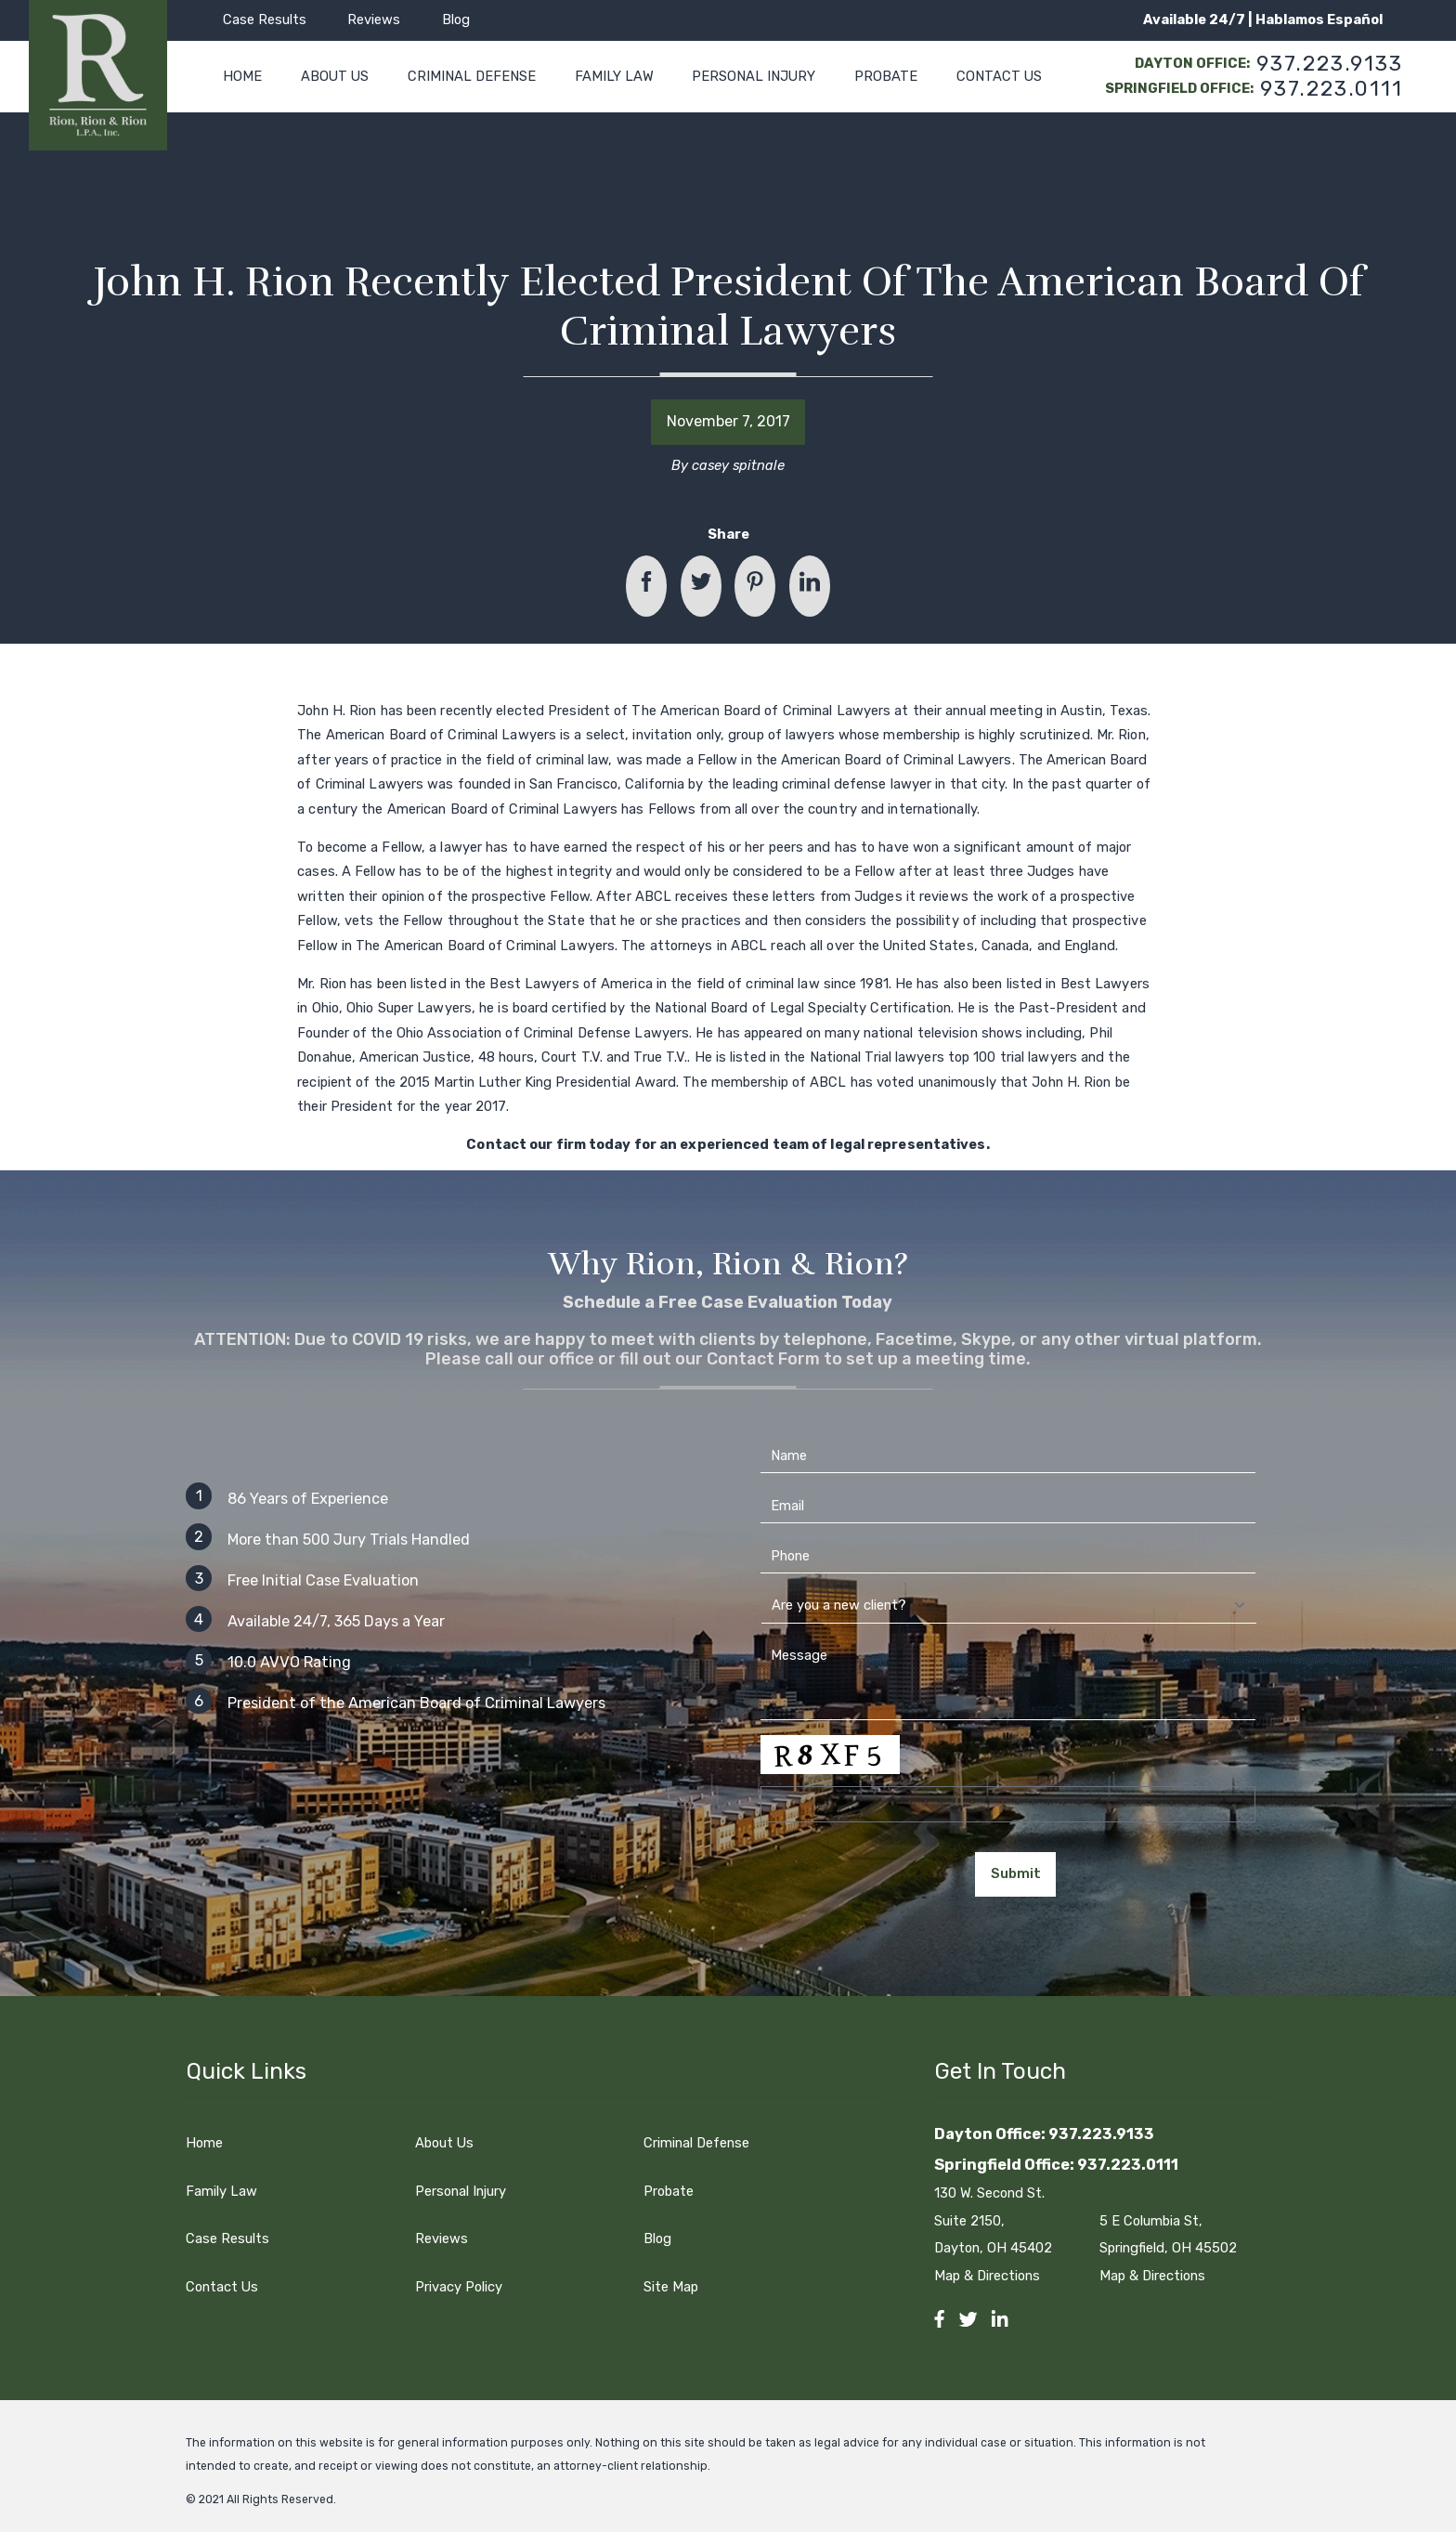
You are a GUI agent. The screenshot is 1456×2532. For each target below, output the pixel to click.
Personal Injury (460, 2191)
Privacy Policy (458, 2286)
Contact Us (222, 2286)
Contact (496, 1144)
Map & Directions (997, 2276)
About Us (444, 2142)
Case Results (264, 19)
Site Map (671, 2286)
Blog (456, 19)
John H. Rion (336, 710)
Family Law (221, 2191)
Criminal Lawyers (837, 710)
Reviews (373, 19)
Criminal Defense (696, 2142)
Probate (669, 2191)
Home (204, 2142)
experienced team (744, 1144)
